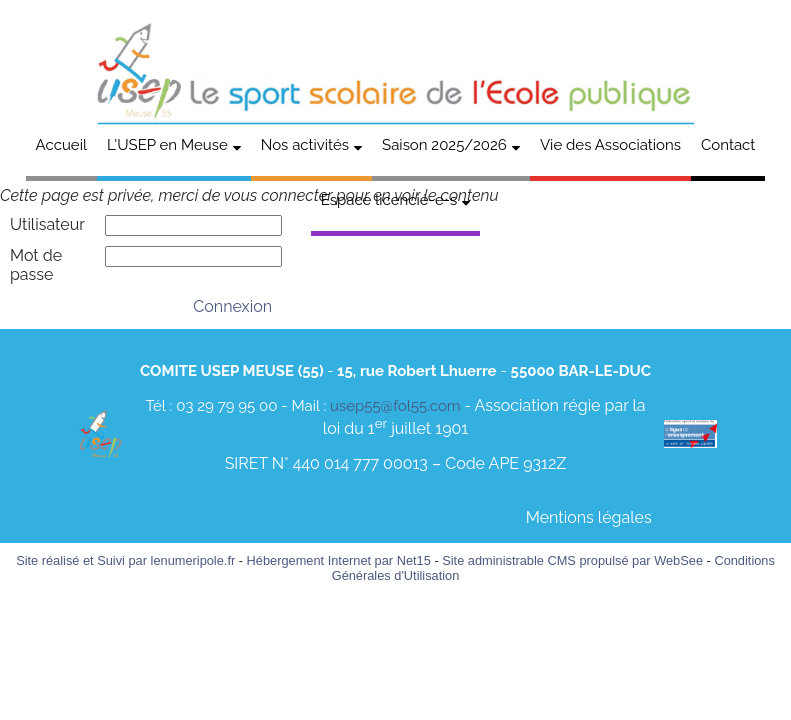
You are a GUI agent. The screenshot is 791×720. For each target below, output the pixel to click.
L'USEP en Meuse (167, 145)
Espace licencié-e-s (389, 200)
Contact (728, 145)
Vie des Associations (610, 145)
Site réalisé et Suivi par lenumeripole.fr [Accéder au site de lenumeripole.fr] (125, 560)
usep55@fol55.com (395, 406)
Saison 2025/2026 (444, 145)
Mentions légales (589, 517)
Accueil (61, 145)
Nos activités (305, 145)
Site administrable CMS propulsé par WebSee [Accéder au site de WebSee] (572, 560)
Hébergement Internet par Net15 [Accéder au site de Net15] (339, 560)
